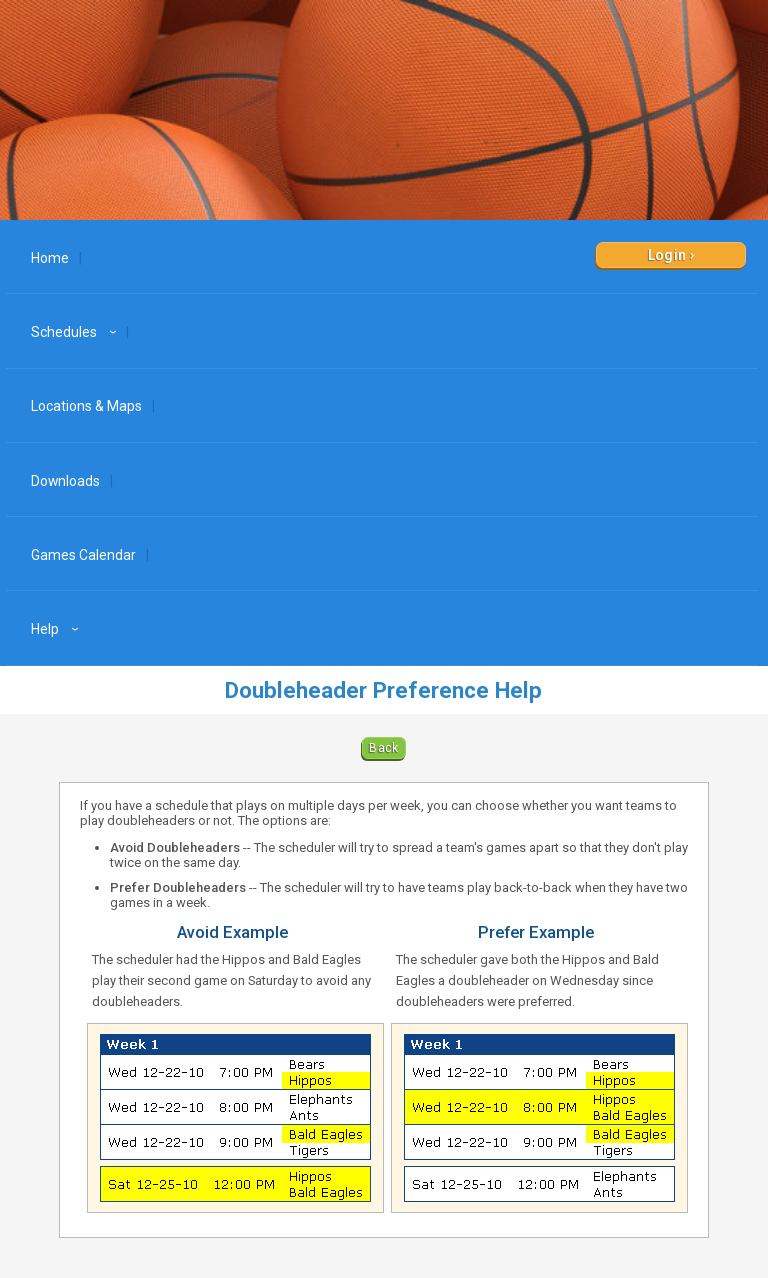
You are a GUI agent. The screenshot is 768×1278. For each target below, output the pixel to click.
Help (57, 629)
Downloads (65, 481)
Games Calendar (83, 555)
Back (383, 748)
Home (50, 258)
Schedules (76, 332)
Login (667, 255)
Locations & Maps (86, 406)
